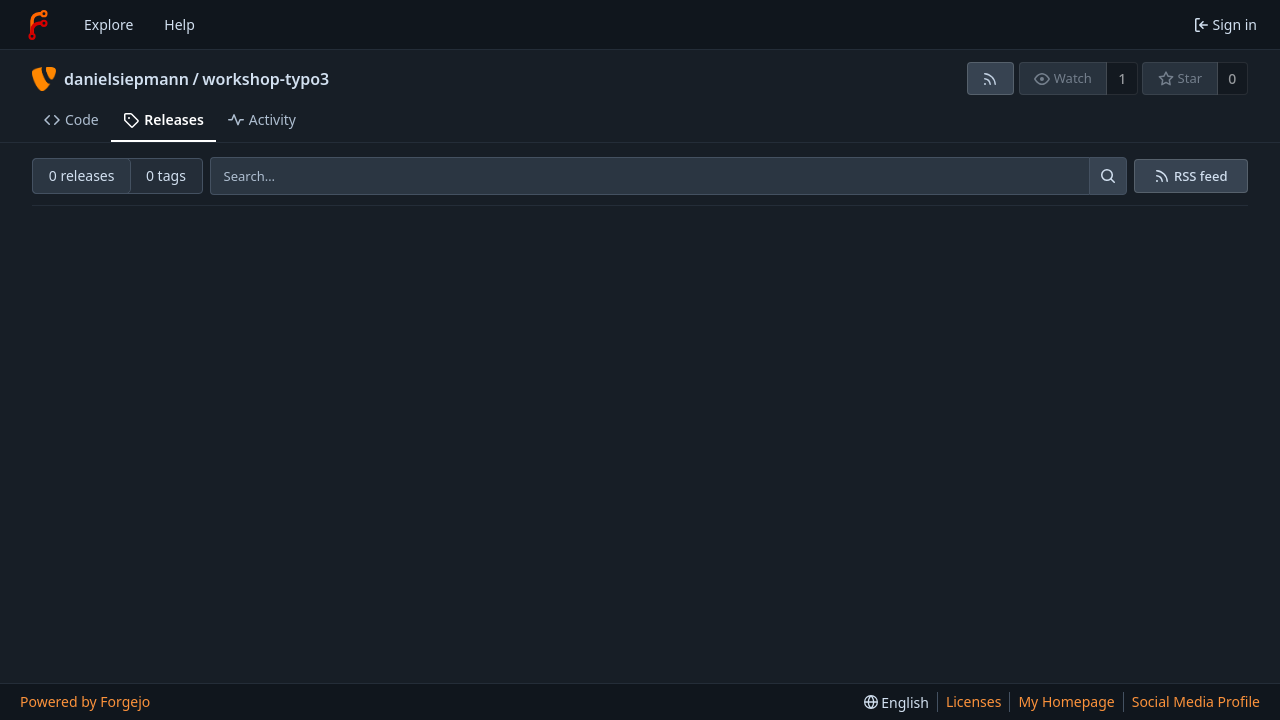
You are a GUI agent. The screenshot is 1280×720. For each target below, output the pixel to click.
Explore (108, 24)
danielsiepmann (126, 79)
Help (179, 24)
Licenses (974, 701)
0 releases (82, 175)
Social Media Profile (1196, 701)
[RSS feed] (990, 78)
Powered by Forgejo (85, 701)
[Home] (38, 25)
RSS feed (1201, 176)
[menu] (896, 702)
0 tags (166, 175)
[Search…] (1108, 176)
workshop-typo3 (265, 79)
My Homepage (1066, 701)
